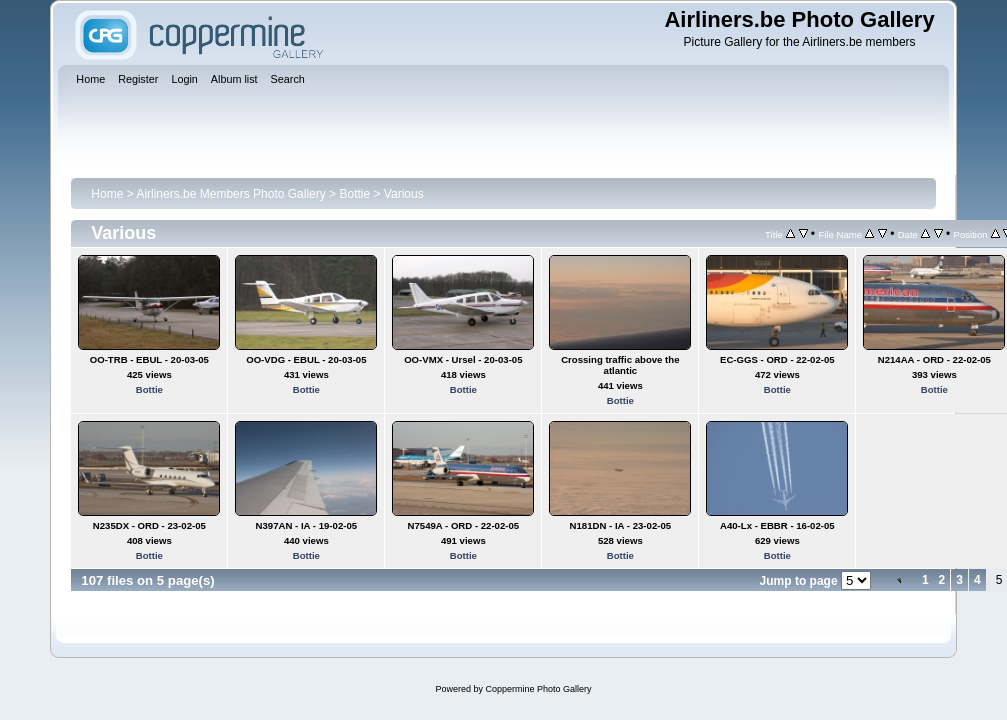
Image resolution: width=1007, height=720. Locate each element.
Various (404, 194)
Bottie (354, 194)
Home (107, 194)
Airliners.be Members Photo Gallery (230, 194)
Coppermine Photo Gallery (538, 689)
